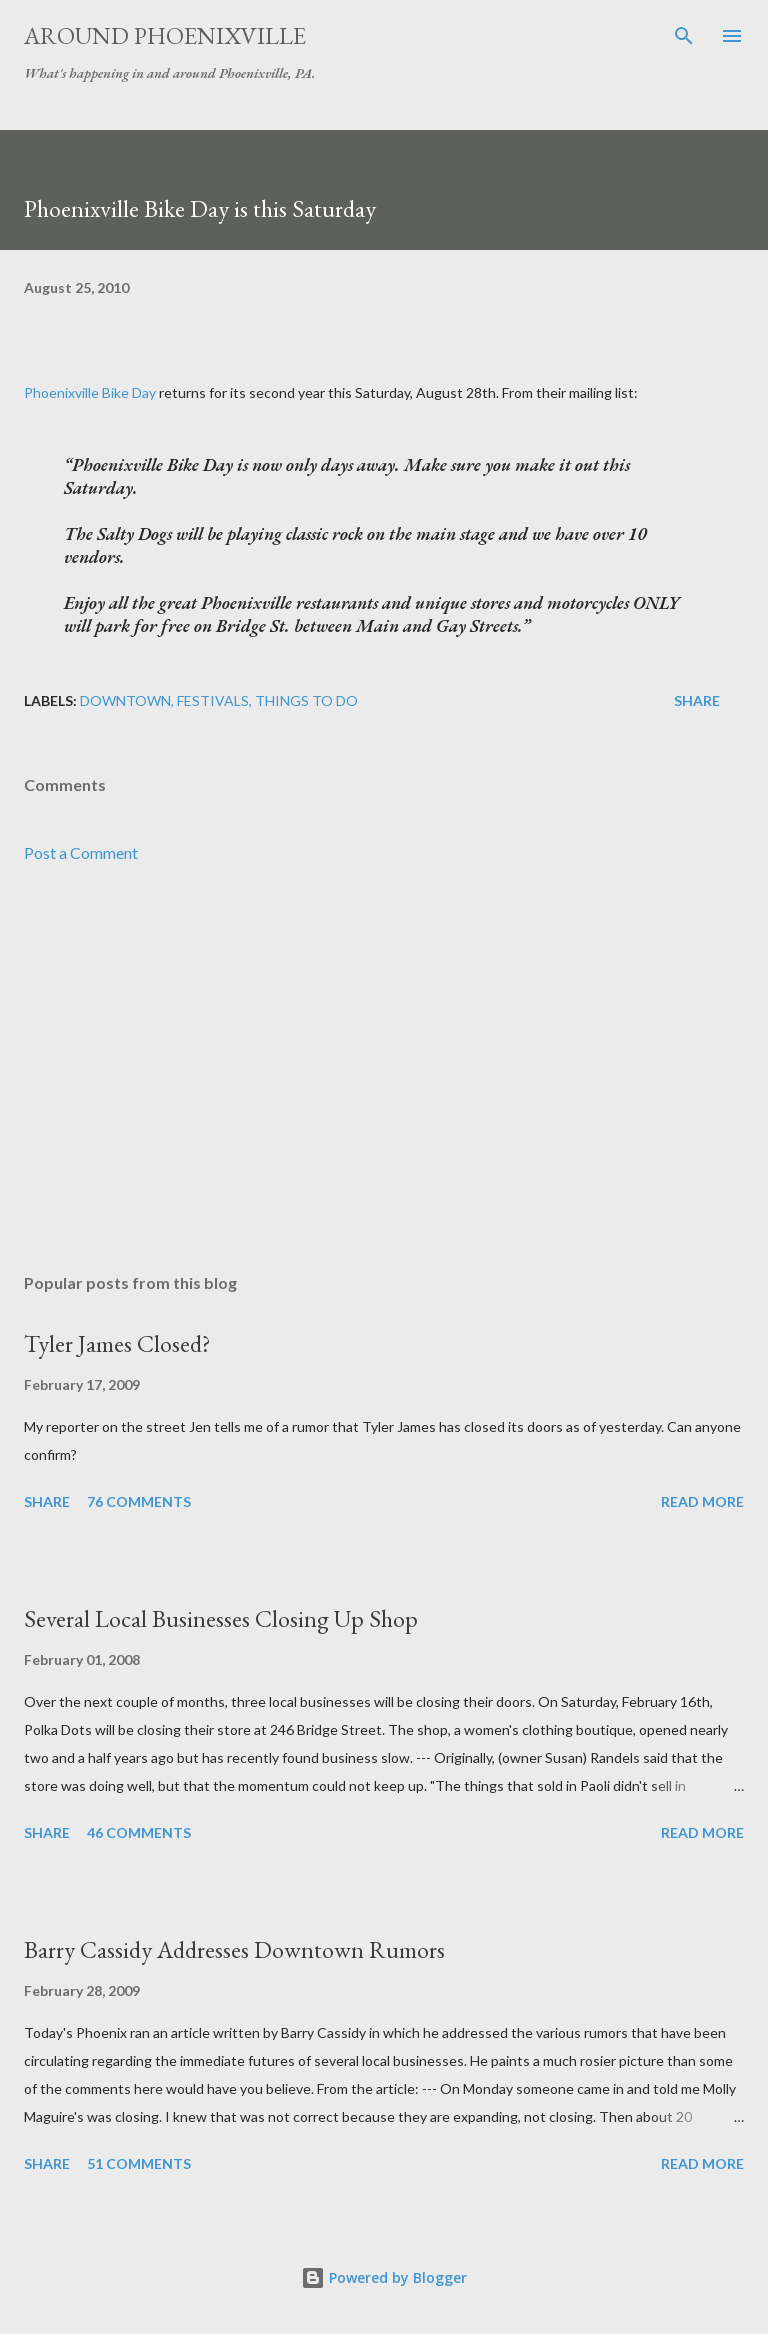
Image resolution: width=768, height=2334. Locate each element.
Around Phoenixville (165, 35)
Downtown (125, 700)
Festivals (213, 700)
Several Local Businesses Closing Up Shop (221, 1618)
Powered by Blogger (384, 2277)
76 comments (139, 1501)
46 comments (139, 1832)
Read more (702, 1501)
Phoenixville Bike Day (90, 392)
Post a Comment (81, 852)
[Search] (684, 36)
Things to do (306, 700)
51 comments (139, 2163)
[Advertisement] (384, 1069)
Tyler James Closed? (117, 1343)
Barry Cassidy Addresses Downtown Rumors (234, 1949)
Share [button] (697, 700)
